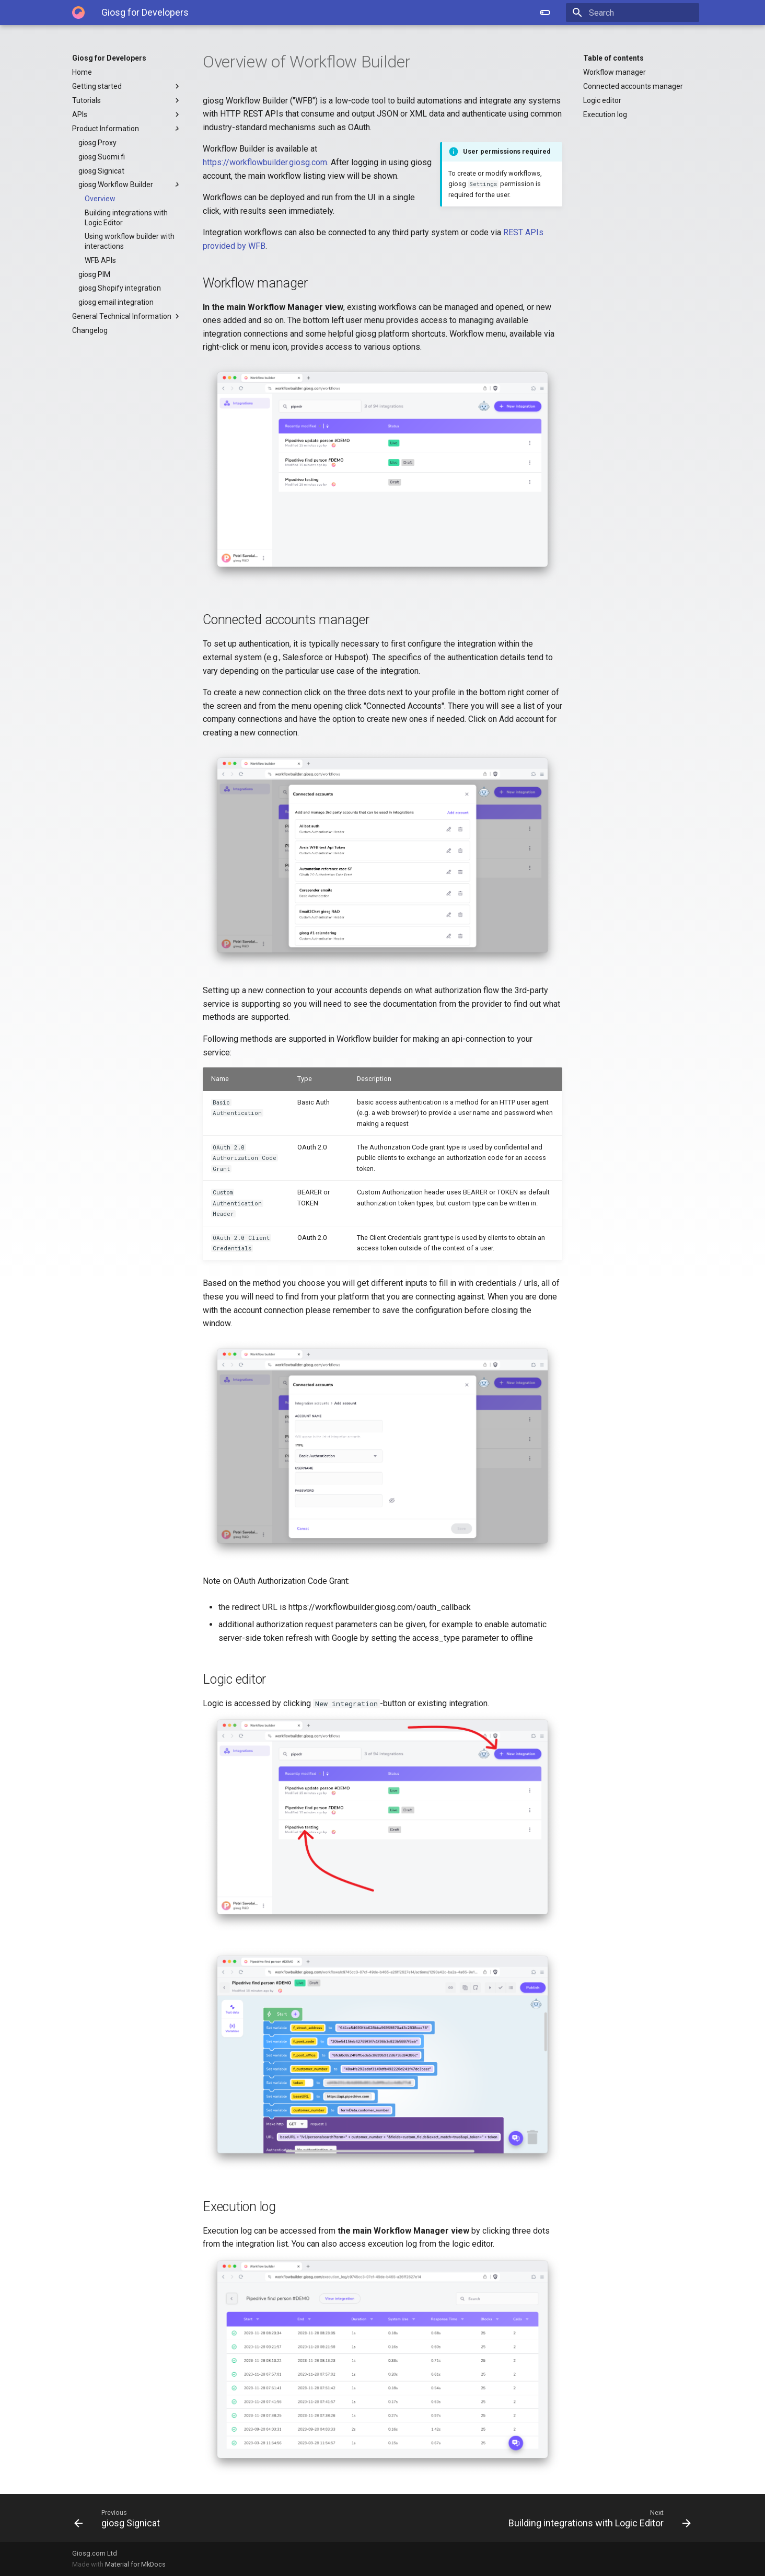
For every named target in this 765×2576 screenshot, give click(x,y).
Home (82, 72)
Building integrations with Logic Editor (126, 217)
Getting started (127, 86)
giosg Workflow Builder (130, 184)
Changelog (90, 330)
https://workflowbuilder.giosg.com (265, 162)
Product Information (127, 128)
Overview (100, 198)
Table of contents (613, 58)
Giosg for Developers (109, 58)
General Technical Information (127, 316)
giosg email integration (116, 302)
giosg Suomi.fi (101, 157)
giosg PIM (94, 274)
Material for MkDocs (135, 2564)
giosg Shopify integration (119, 288)
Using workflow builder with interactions (130, 241)
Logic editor (602, 100)
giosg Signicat (101, 171)
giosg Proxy (97, 143)
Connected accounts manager (633, 86)
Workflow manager (614, 72)
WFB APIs (100, 260)
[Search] (638, 12)
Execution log (605, 114)
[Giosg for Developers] (78, 12)
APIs (127, 114)
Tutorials (127, 100)
